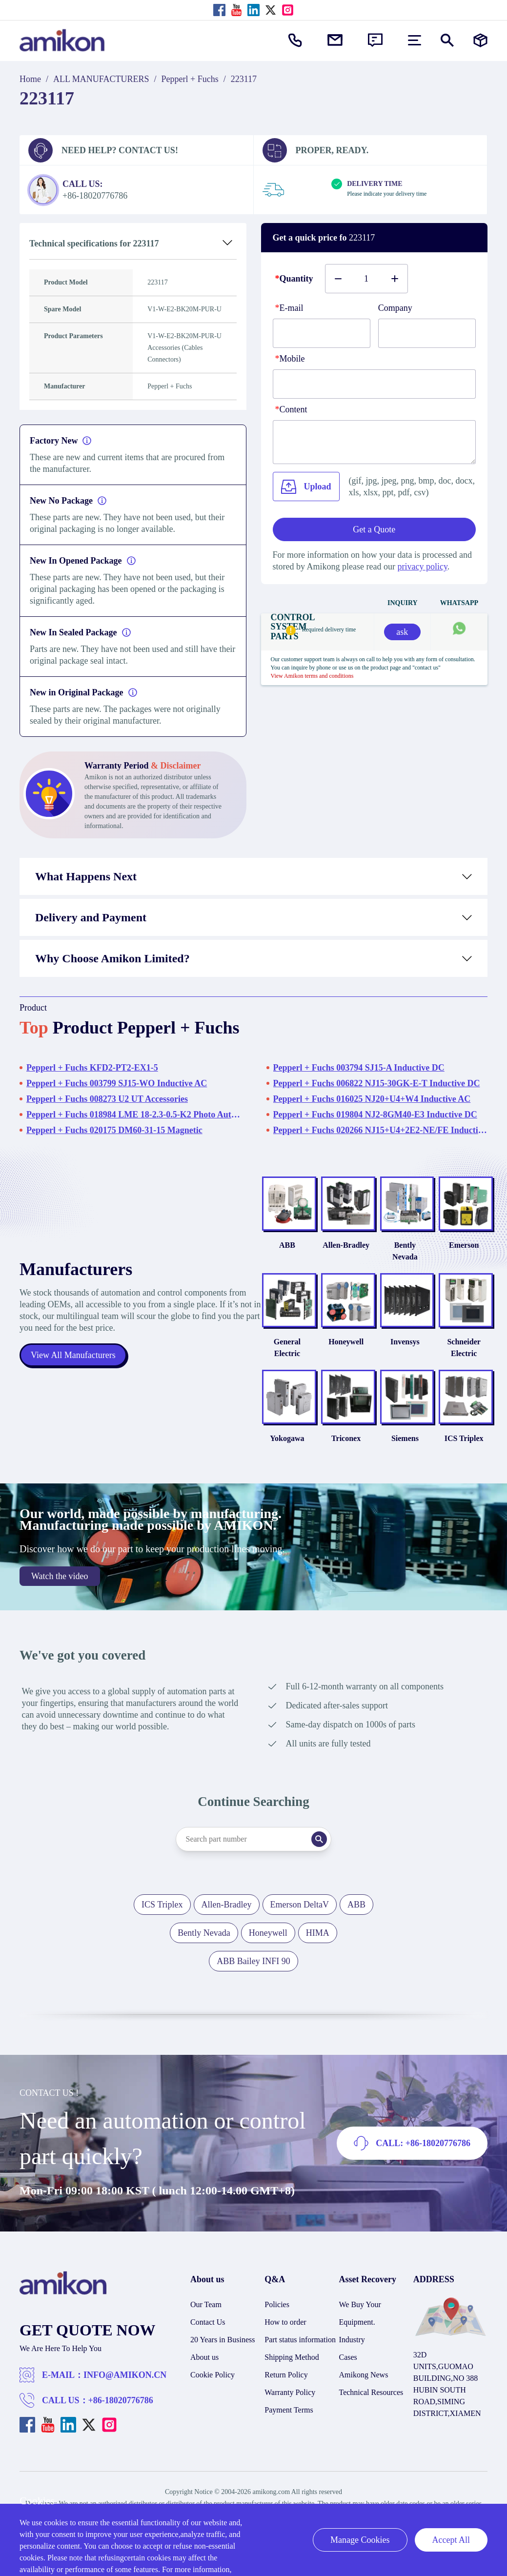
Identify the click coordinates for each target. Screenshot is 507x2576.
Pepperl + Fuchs (190, 79)
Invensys (394, 1330)
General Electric (262, 1336)
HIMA (317, 1921)
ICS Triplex (460, 1426)
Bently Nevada (394, 1245)
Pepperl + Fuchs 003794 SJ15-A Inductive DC (359, 1068)
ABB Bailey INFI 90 (253, 1949)
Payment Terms (288, 2398)
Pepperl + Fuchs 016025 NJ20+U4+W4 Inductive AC (372, 1099)
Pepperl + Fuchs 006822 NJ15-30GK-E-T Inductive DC (376, 1083)
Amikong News (363, 2363)
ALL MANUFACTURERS (101, 79)
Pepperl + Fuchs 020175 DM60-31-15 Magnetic (114, 1130)
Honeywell (328, 1330)
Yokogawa (262, 1426)
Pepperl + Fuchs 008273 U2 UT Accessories (107, 1099)
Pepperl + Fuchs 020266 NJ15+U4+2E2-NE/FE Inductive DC (380, 1130)
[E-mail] (321, 333)
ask (402, 632)
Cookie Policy (212, 2363)
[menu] (414, 40)
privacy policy (422, 566)
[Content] (374, 442)
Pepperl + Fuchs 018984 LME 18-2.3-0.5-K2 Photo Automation (133, 1114)
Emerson (460, 1245)
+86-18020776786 (120, 2388)
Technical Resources (371, 2380)
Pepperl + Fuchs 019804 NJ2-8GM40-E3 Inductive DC (375, 1114)
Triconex (328, 1426)
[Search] (319, 1827)
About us (204, 2345)
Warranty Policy (289, 2380)
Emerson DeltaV (299, 1893)
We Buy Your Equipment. (360, 2301)
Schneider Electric (460, 1336)
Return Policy (285, 2363)
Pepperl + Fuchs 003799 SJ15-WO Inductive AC (116, 1083)
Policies (276, 2293)
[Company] (427, 333)
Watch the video (59, 1564)
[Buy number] (366, 278)
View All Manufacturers (73, 1349)
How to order (285, 2310)
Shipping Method (291, 2345)
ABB (263, 1245)
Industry (352, 2328)
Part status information (300, 2328)
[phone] (374, 384)
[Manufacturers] (480, 40)
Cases (348, 2345)
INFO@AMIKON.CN (124, 2363)
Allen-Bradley (328, 1245)
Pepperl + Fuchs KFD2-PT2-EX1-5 (92, 1068)
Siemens (394, 1426)
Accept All (451, 2540)
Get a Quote (374, 529)
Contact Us (207, 2310)
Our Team (206, 2293)
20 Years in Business (222, 2328)
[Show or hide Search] (447, 40)
